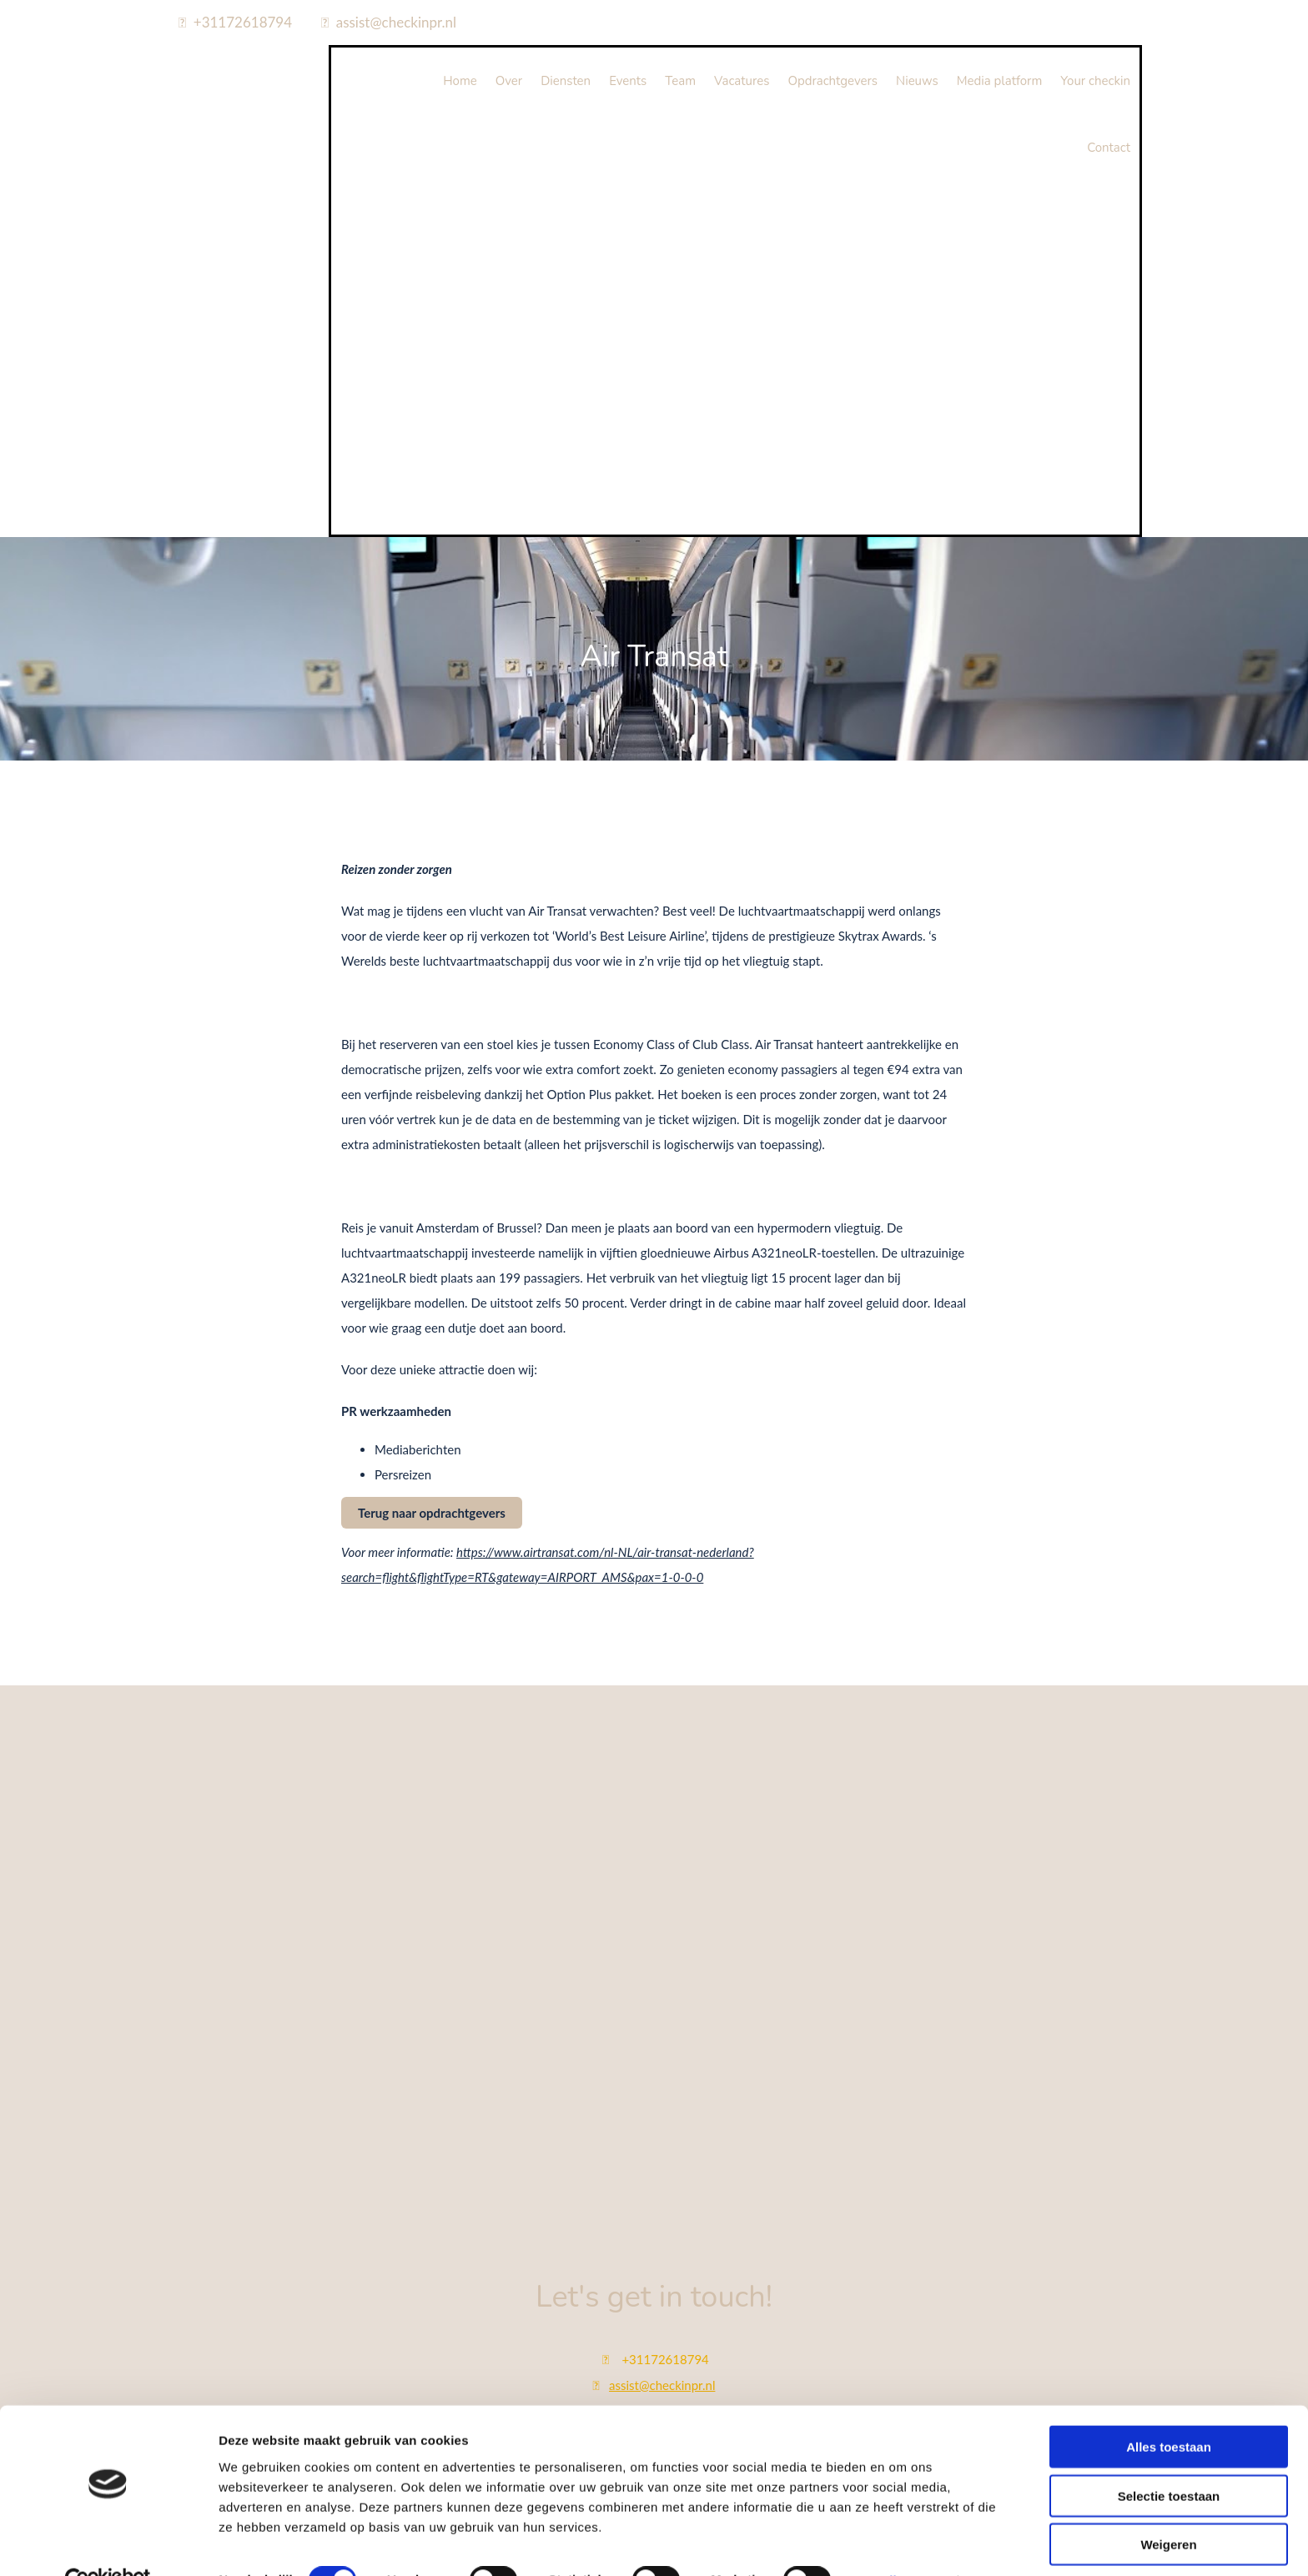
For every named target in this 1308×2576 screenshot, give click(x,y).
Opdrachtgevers (832, 81)
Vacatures (741, 81)
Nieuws (917, 81)
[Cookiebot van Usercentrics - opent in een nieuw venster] (108, 2543)
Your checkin (1095, 81)
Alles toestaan (1168, 2410)
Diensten (566, 81)
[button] (431, 1513)
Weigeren (1168, 2507)
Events (627, 81)
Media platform (1000, 81)
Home (460, 81)
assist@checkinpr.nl (396, 22)
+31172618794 (243, 22)
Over (509, 81)
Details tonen (901, 2543)
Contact (1108, 147)
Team (680, 81)
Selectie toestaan (1169, 2459)
